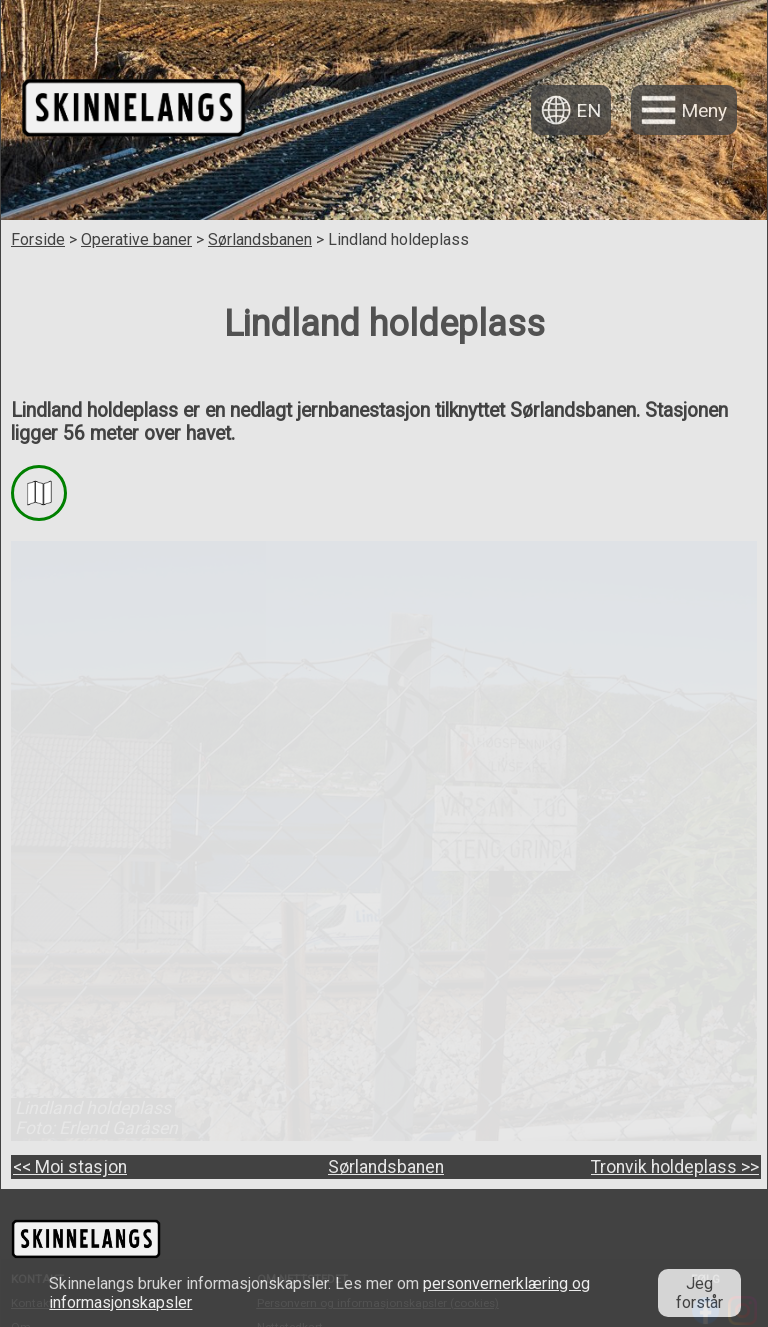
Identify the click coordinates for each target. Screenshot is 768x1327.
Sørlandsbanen (260, 239)
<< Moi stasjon (70, 1167)
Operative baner (136, 239)
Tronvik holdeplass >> (675, 1167)
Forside (38, 239)
